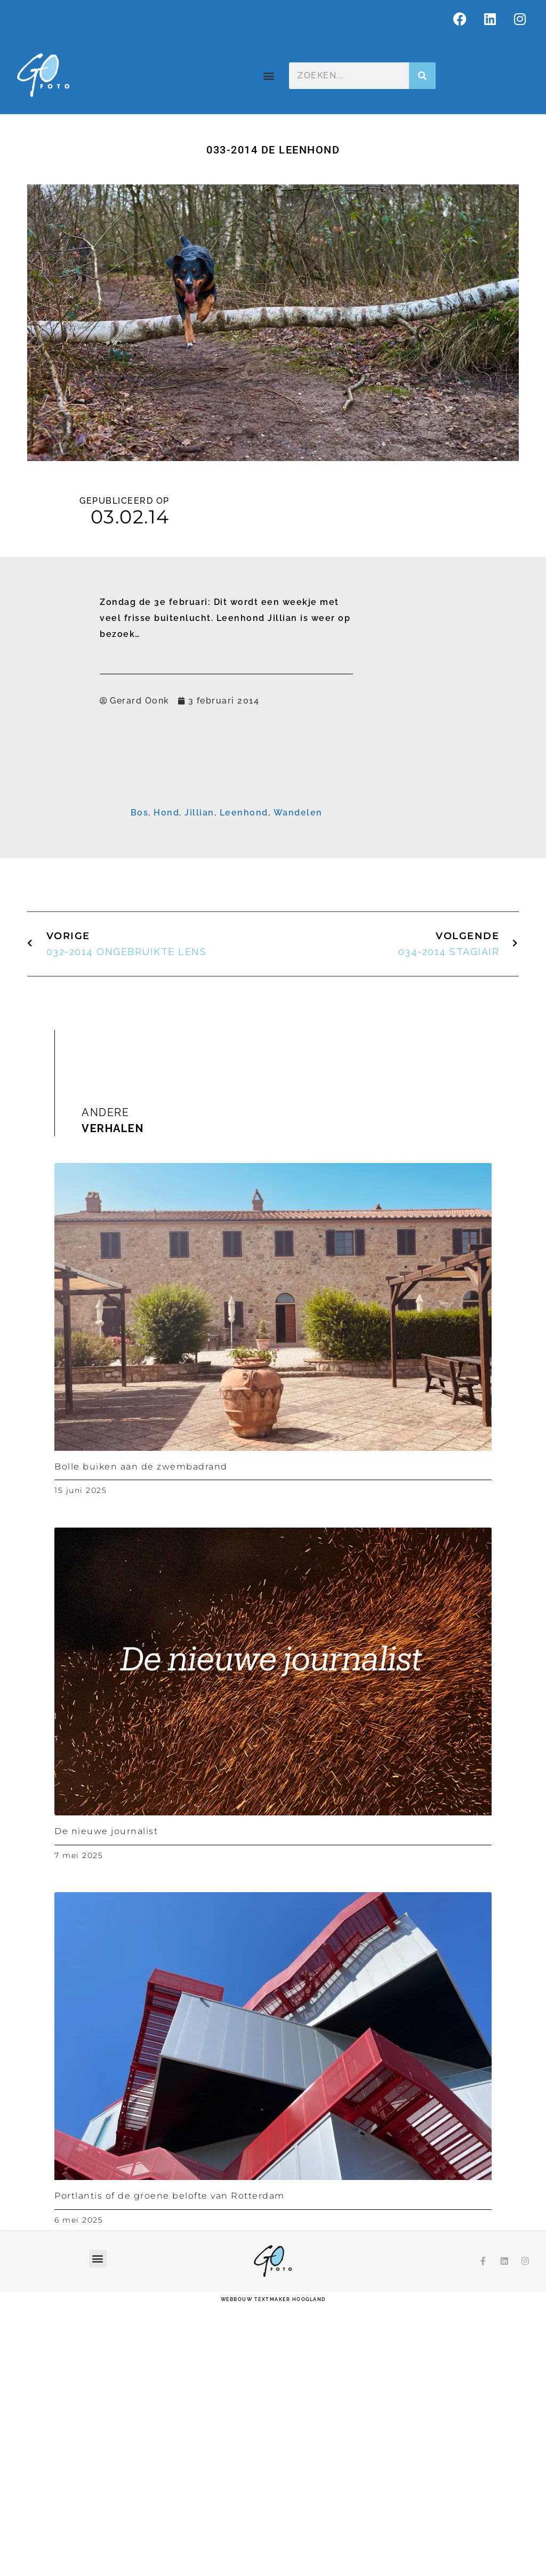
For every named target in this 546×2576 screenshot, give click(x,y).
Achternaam (138, 884)
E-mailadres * (140, 817)
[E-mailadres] (265, 832)
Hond (166, 1084)
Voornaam (135, 850)
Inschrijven (265, 925)
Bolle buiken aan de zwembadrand (141, 1738)
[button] (269, 76)
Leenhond (244, 1084)
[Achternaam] (265, 899)
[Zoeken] (422, 75)
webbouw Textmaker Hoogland (273, 2570)
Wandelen (298, 1084)
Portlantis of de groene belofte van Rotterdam (169, 2467)
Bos (140, 1084)
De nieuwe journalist (106, 2103)
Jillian (199, 1084)
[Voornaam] (265, 865)
